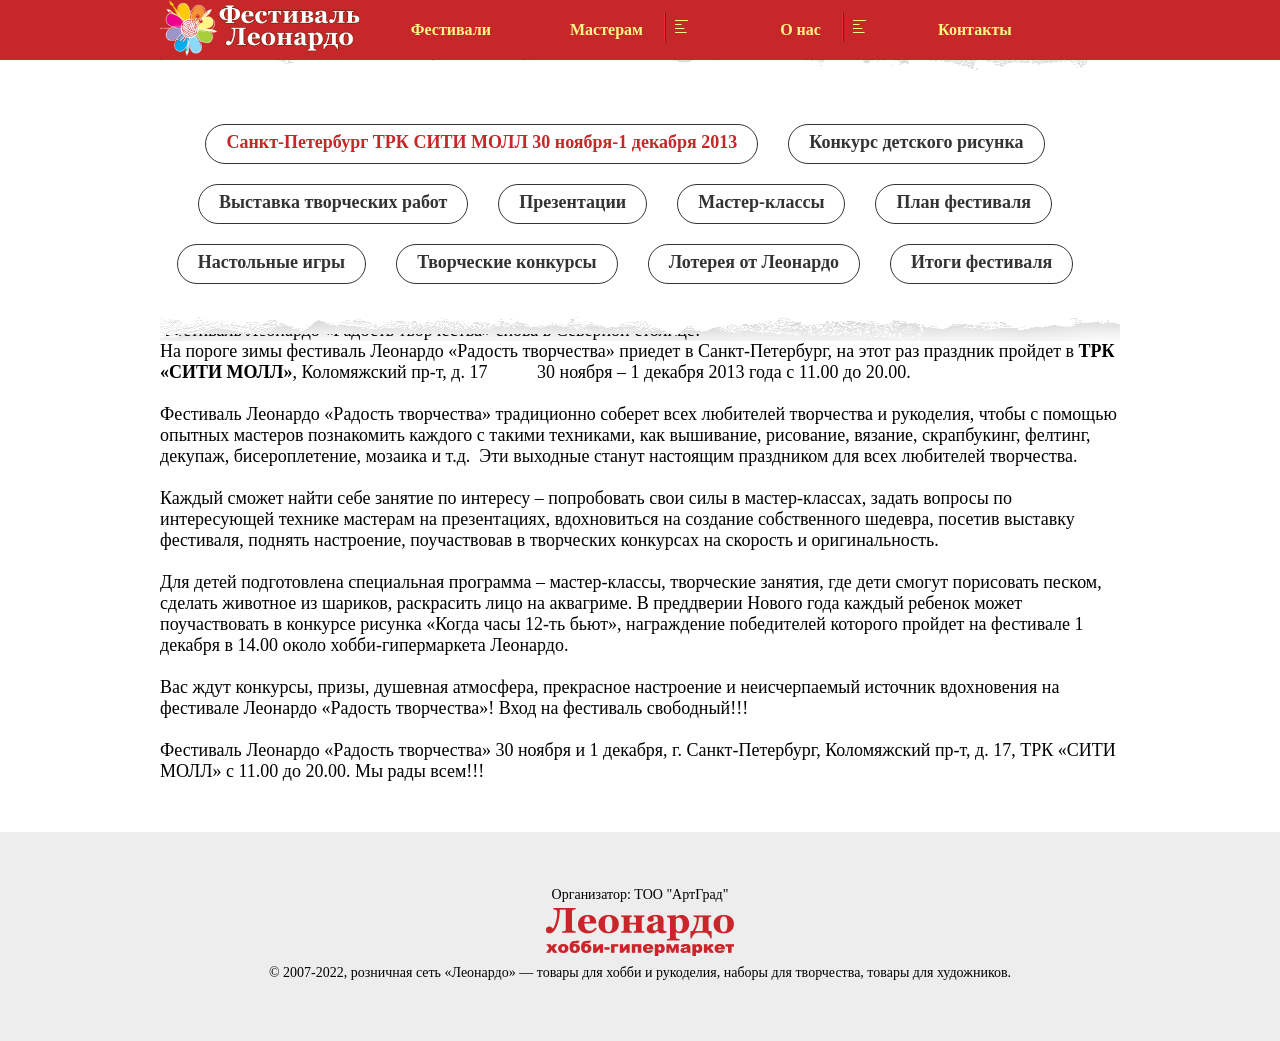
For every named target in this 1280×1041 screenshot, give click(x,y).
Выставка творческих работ (333, 202)
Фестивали (451, 29)
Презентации (572, 202)
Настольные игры (272, 262)
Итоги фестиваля (981, 262)
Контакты (975, 29)
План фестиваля (963, 202)
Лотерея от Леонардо (754, 262)
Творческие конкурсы (507, 262)
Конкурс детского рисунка (916, 142)
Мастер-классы (761, 202)
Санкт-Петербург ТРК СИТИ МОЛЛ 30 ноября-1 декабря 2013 (481, 142)
